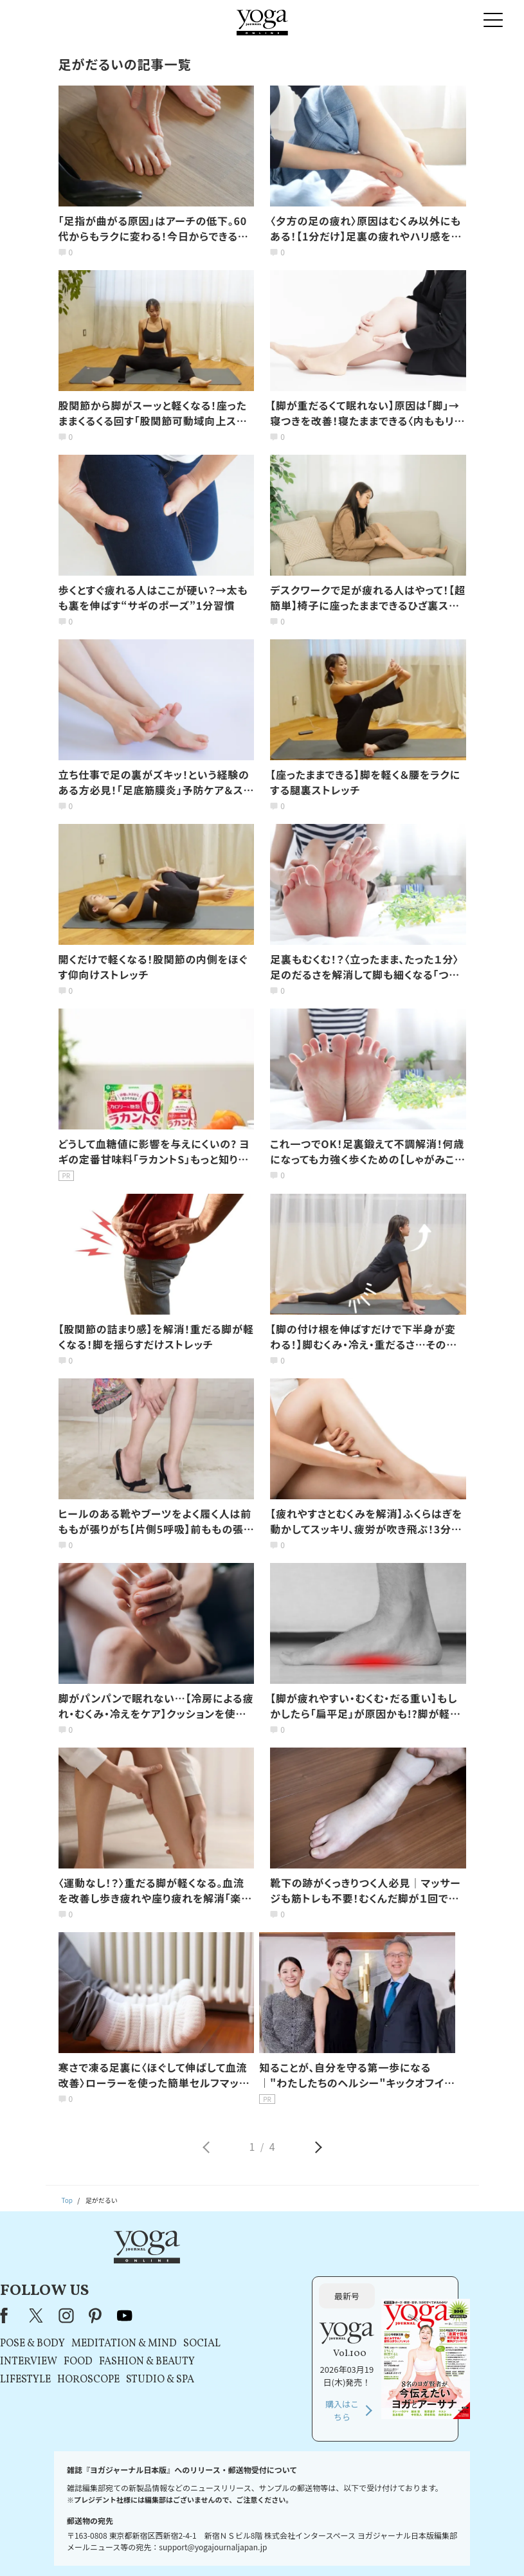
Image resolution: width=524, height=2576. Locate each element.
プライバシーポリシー (244, 2547)
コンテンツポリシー (315, 2547)
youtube (256, 2269)
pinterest (227, 2269)
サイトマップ (410, 2547)
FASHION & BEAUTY (278, 2316)
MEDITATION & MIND (255, 2298)
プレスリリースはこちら (130, 2547)
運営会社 (368, 2547)
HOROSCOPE (219, 2334)
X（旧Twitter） (167, 2269)
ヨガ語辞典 (456, 2547)
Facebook (139, 2269)
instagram (197, 2269)
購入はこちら (407, 2364)
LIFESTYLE (156, 2334)
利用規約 (188, 2547)
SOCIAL (333, 2298)
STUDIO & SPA (291, 2334)
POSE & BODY (163, 2298)
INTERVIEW (159, 2316)
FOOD (209, 2316)
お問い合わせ (65, 2547)
